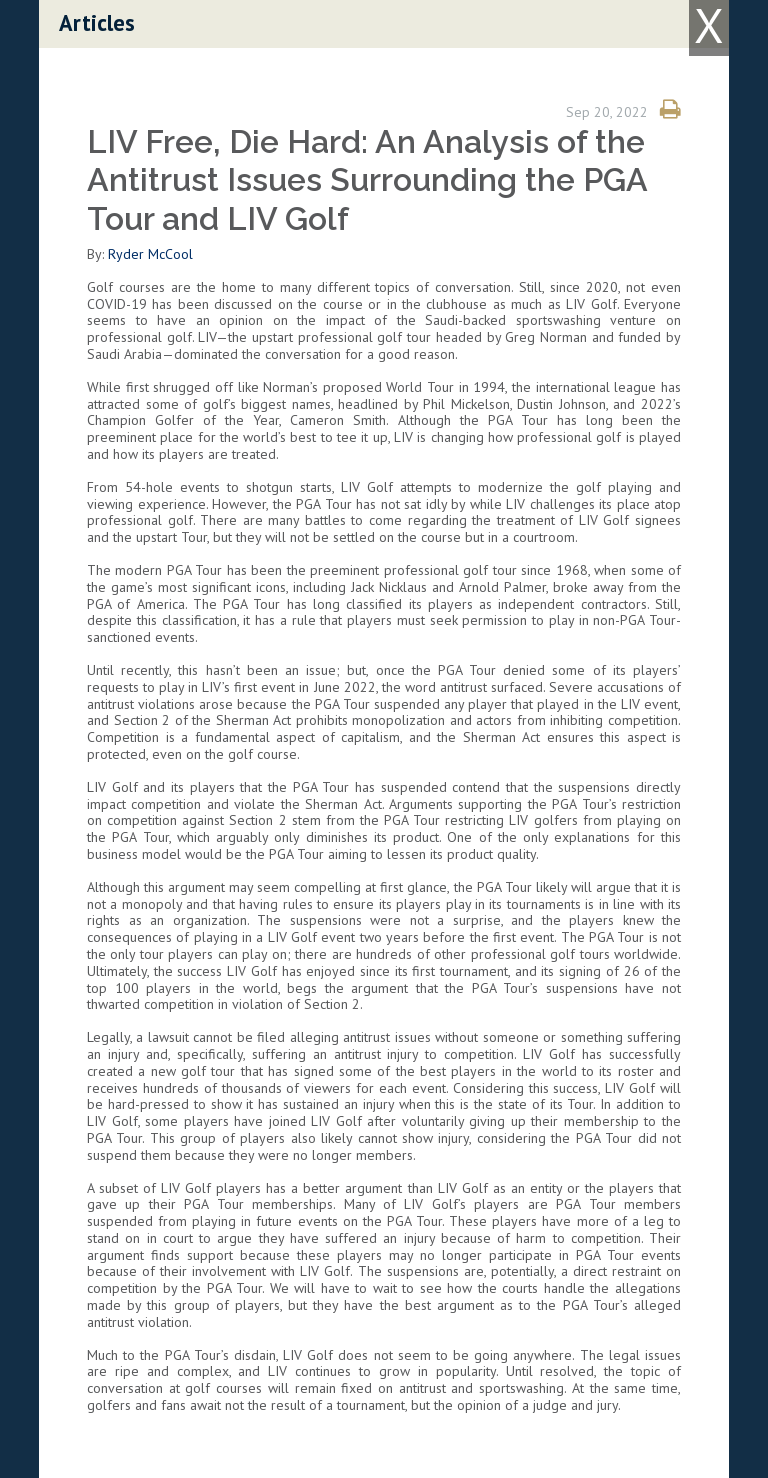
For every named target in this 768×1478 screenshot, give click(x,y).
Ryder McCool (150, 254)
